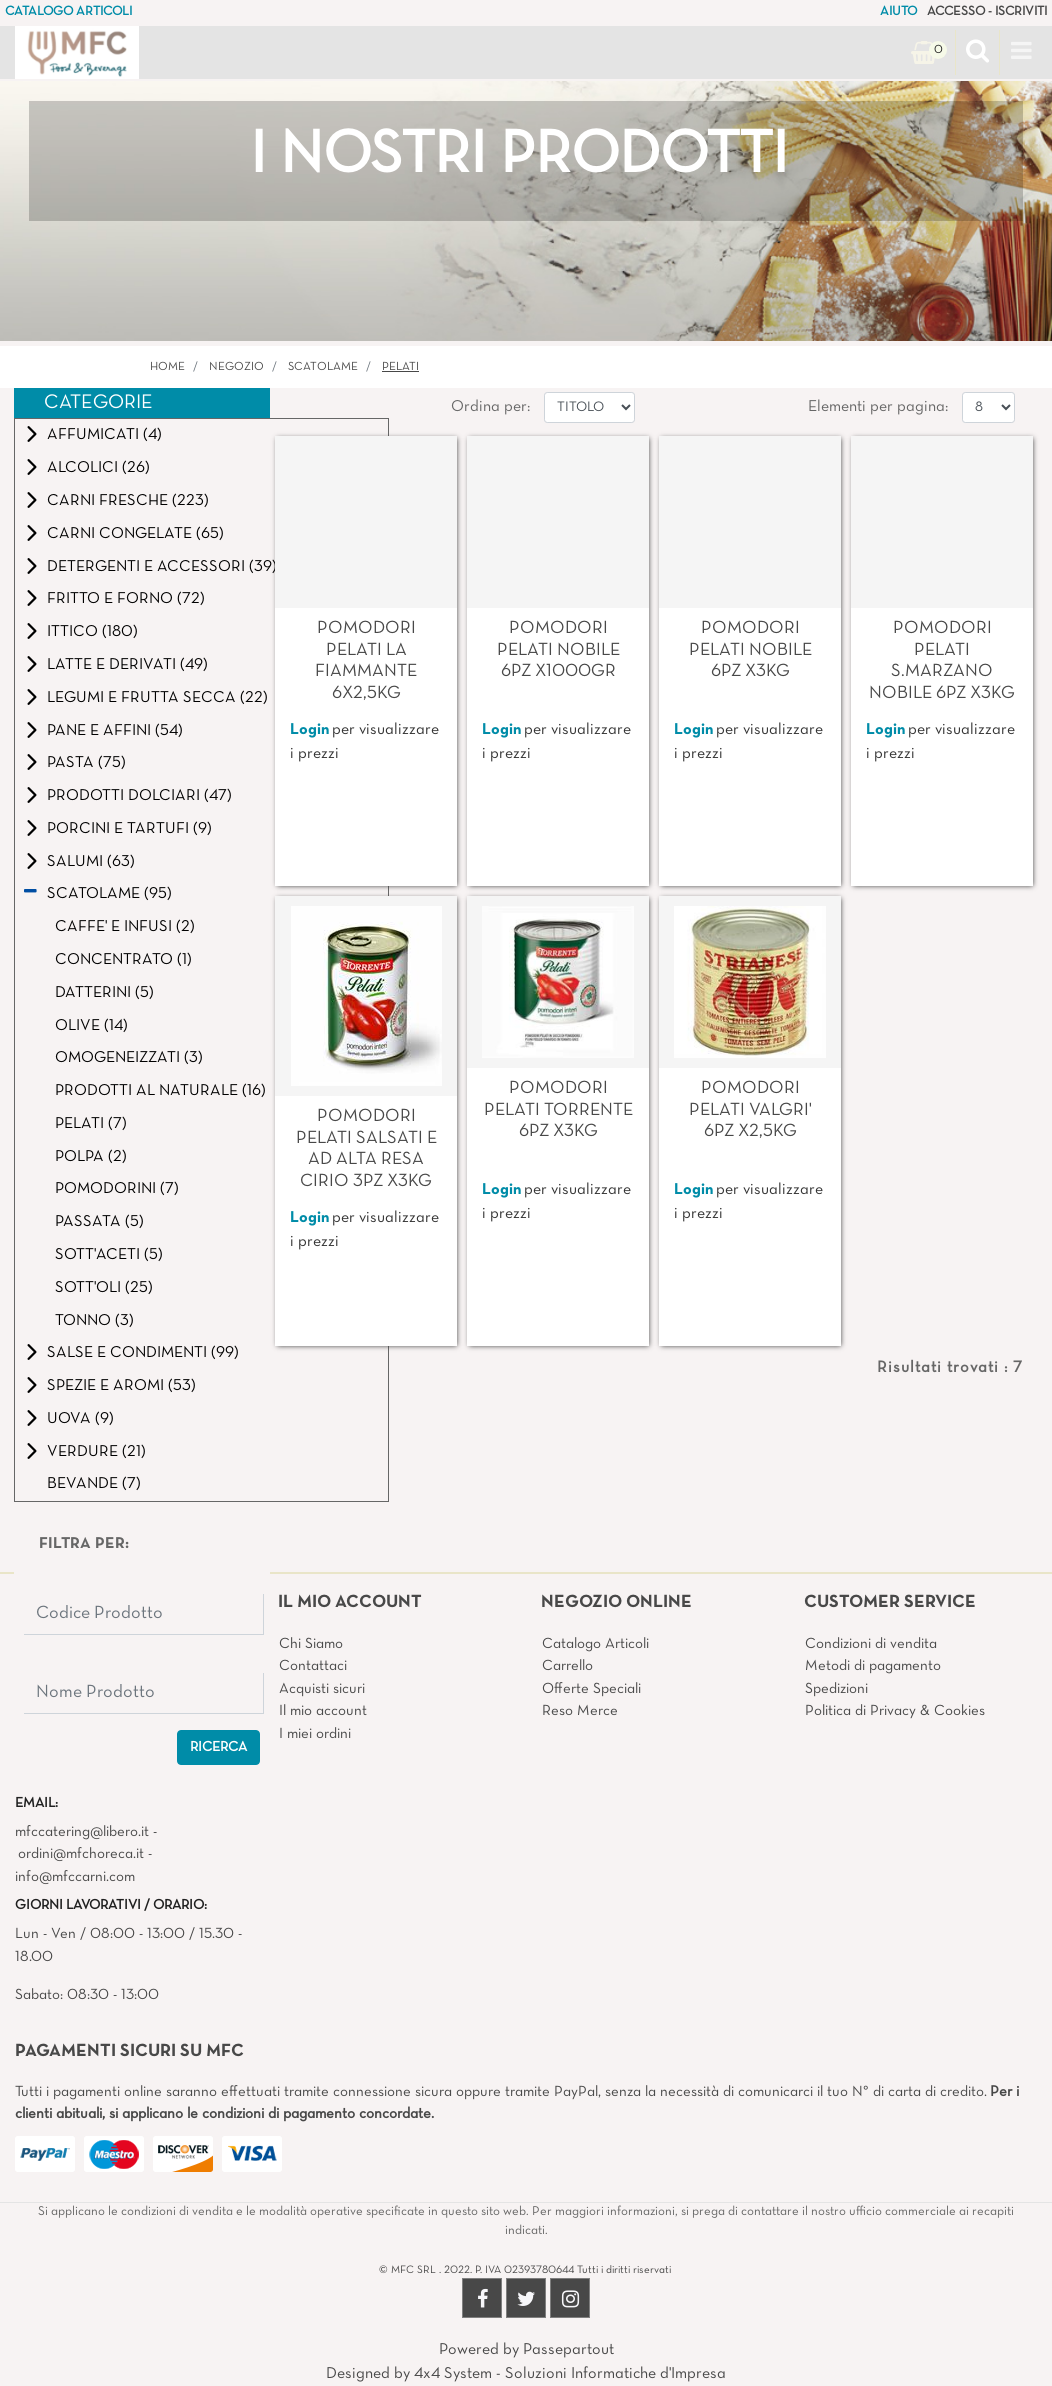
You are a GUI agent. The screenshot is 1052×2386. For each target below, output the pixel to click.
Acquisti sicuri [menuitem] (322, 1689)
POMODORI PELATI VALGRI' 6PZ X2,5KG (750, 1110)
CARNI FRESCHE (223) (128, 501)
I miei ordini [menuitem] (315, 1734)
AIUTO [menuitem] (898, 12)
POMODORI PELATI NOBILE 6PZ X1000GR (558, 650)
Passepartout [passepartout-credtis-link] (568, 2350)
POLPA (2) (91, 1157)
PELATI (400, 367)
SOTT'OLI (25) (104, 1288)
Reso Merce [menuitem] (580, 1711)
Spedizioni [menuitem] (836, 1689)
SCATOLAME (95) (109, 894)
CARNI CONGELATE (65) (135, 534)
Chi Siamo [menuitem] (311, 1644)
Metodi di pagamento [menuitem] (873, 1666)
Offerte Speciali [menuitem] (591, 1689)
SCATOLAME (323, 367)
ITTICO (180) (92, 632)
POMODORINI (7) (117, 1189)
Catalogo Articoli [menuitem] (595, 1644)
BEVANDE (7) (94, 1484)
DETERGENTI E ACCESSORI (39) (162, 567)
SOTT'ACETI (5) (109, 1255)
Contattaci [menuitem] (313, 1666)
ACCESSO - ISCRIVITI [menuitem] (987, 12)
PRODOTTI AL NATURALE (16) (160, 1091)
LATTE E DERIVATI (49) (127, 665)
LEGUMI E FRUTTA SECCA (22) (157, 698)
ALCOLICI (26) (98, 468)
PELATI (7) (91, 1124)
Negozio (236, 367)
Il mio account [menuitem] (323, 1711)
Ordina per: (490, 407)
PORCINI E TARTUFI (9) (129, 829)
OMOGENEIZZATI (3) (129, 1058)
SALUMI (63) (91, 862)
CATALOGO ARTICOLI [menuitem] (68, 12)
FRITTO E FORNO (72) (126, 599)
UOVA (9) (80, 1419)
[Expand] (32, 434)
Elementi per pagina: (878, 407)
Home (167, 367)
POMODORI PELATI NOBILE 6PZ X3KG (750, 650)
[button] (218, 1747)
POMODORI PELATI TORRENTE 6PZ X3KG (558, 1110)
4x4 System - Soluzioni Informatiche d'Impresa (570, 2374)
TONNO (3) (94, 1321)
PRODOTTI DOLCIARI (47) (139, 796)
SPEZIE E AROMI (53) (121, 1386)
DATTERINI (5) (104, 993)
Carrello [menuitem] (567, 1666)
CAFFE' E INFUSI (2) (125, 927)
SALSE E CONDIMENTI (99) (143, 1353)
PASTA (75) (86, 763)
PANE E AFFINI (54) (115, 731)
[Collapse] (30, 893)
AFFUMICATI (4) (104, 435)
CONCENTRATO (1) (123, 960)
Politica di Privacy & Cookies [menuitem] (895, 1711)
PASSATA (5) (99, 1222)
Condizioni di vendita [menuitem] (871, 1644)
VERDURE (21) (96, 1452)
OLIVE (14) (91, 1026)
